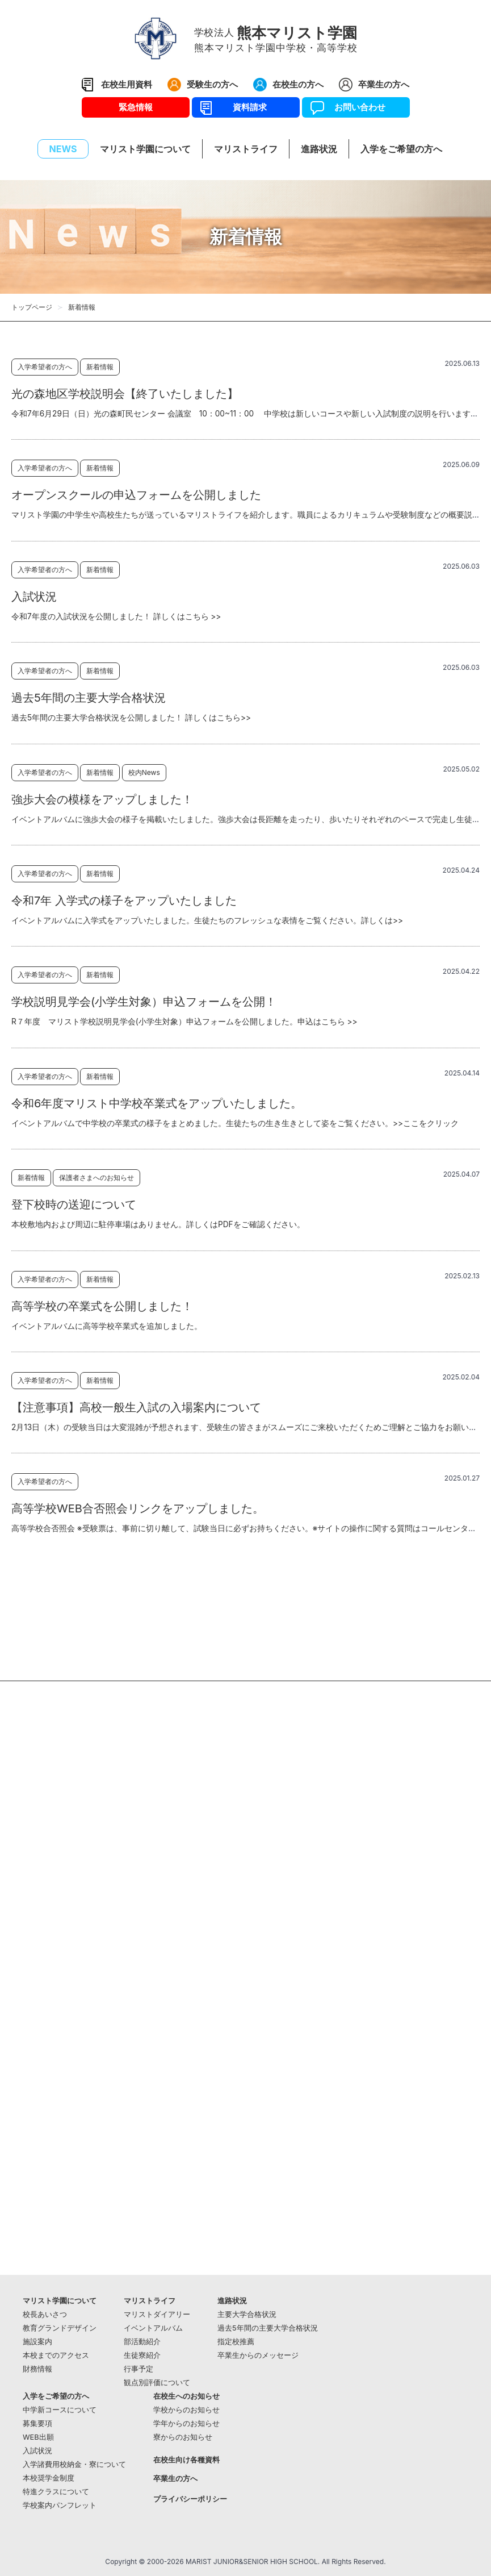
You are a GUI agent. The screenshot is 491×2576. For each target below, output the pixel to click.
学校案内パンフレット (59, 2505)
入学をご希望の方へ (56, 2396)
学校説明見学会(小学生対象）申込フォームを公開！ (143, 1001)
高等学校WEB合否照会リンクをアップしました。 (137, 1508)
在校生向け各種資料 (186, 2460)
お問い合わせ (355, 107)
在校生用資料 (126, 84)
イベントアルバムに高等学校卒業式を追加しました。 (106, 1326)
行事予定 (138, 2369)
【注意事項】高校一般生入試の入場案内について (136, 1407)
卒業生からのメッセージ (258, 2355)
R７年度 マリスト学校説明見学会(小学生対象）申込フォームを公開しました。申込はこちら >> (184, 1021)
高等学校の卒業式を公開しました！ (102, 1306)
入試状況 (34, 596)
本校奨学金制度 (48, 2478)
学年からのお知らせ (186, 2423)
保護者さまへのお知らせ (96, 1177)
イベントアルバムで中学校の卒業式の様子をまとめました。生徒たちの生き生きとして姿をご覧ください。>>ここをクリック (235, 1123)
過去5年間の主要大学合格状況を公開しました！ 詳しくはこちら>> (131, 717)
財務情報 (37, 2369)
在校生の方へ (298, 84)
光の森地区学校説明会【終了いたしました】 (124, 394)
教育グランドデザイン (59, 2328)
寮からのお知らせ (182, 2437)
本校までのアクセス (56, 2355)
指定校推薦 (235, 2341)
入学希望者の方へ (45, 366)
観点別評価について (157, 2382)
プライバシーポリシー (190, 2499)
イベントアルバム (153, 2328)
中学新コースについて (59, 2410)
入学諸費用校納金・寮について (74, 2464)
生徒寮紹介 (142, 2355)
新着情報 (100, 366)
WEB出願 (38, 2437)
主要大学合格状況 (246, 2314)
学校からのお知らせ (186, 2410)
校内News (144, 772)
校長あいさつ (45, 2314)
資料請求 (245, 107)
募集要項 (37, 2423)
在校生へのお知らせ (186, 2396)
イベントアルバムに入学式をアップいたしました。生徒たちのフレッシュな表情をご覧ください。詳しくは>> (207, 920)
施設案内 (37, 2341)
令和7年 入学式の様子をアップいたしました (124, 900)
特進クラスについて (56, 2491)
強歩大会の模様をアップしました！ (102, 799)
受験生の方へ (212, 84)
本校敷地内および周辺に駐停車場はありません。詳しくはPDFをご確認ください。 (158, 1224)
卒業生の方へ (383, 84)
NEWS (63, 149)
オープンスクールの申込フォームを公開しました (136, 495)
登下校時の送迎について (73, 1204)
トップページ (31, 307)
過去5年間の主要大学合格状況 (88, 698)
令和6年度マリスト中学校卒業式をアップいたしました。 (156, 1103)
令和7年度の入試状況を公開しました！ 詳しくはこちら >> (116, 616)
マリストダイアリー (157, 2314)
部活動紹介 (142, 2341)
